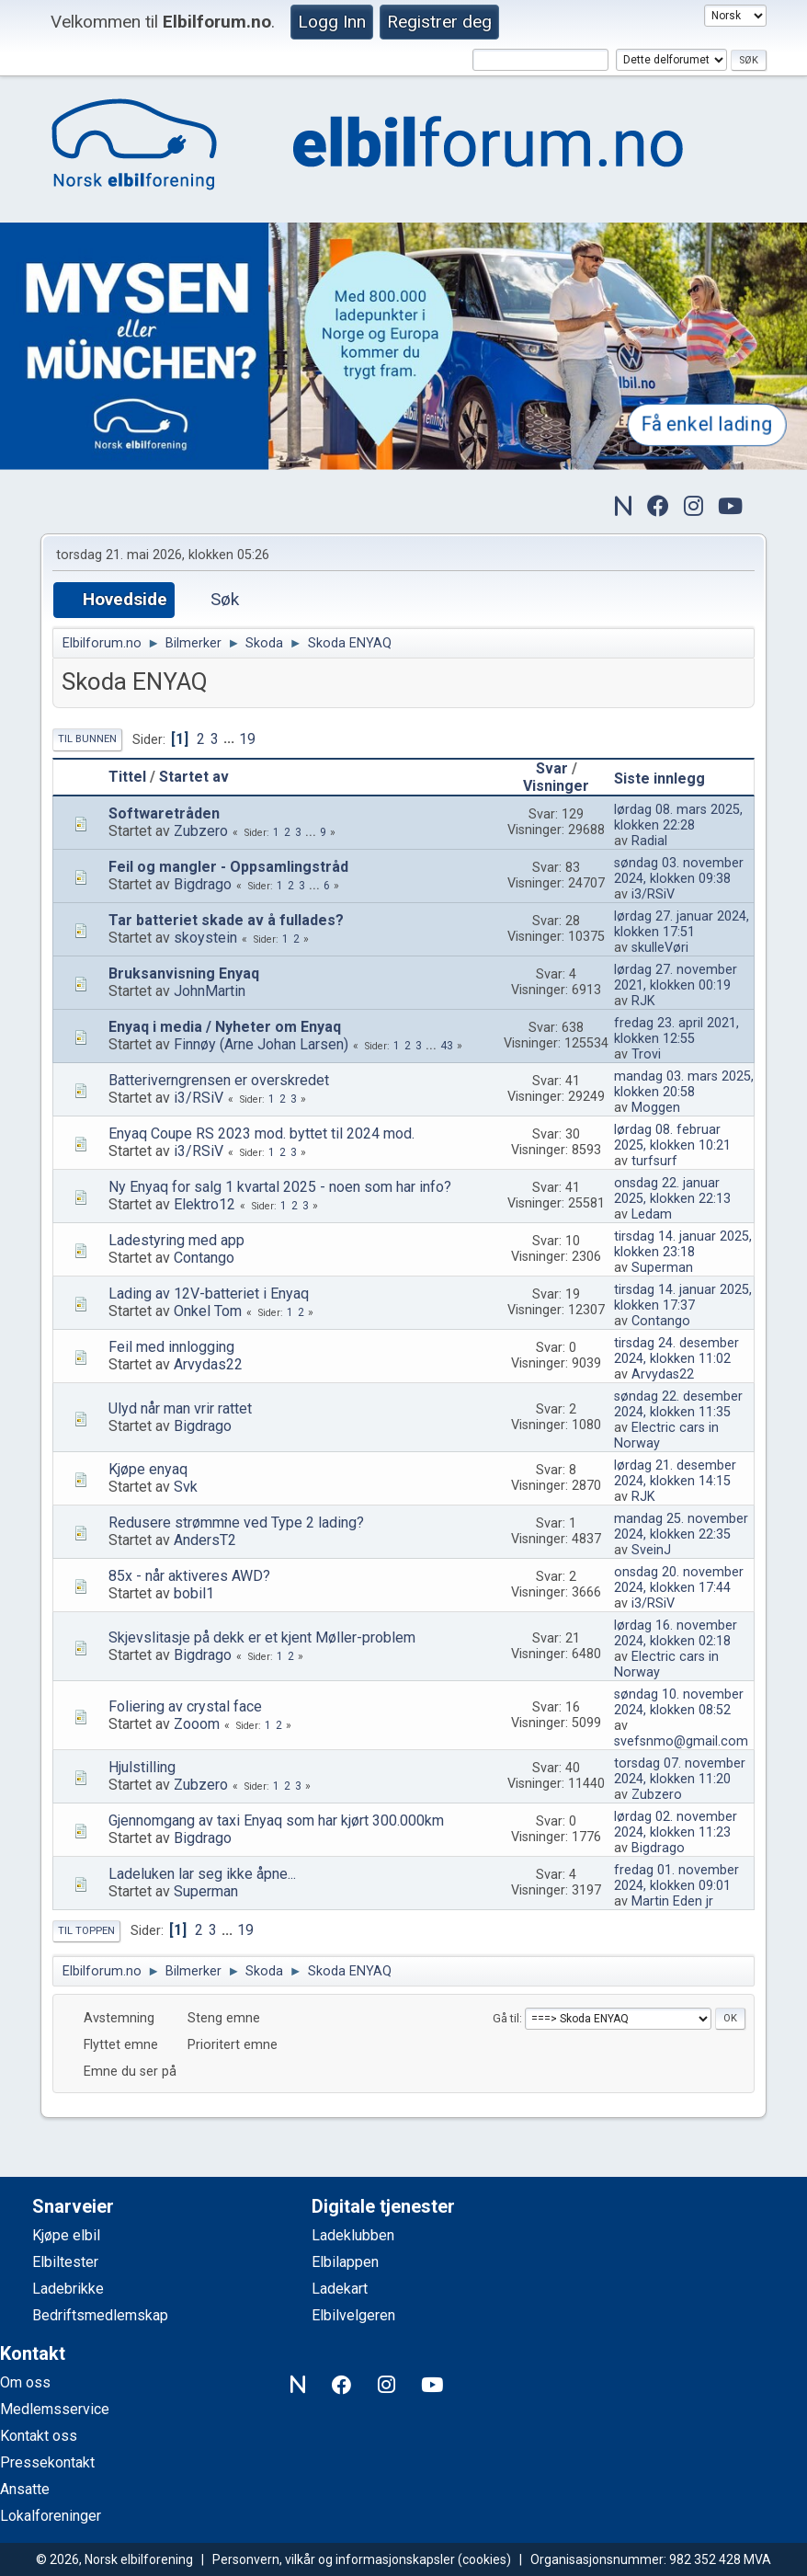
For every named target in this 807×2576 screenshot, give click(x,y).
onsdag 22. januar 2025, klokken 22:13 (672, 1191)
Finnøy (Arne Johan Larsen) (261, 1044)
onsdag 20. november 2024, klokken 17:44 (679, 1580)
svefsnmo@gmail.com (681, 1741)
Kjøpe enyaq (148, 1469)
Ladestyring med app (176, 1240)
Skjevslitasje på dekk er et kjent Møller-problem (261, 1637)
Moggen (655, 1108)
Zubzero (201, 831)
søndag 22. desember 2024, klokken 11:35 (678, 1404)
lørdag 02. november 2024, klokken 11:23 (675, 1824)
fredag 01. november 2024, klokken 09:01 (676, 1878)
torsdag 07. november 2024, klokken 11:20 (679, 1771)
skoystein (205, 937)
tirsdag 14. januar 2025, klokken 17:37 (683, 1297)
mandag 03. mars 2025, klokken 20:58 (684, 1084)
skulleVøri (659, 948)
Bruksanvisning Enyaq (183, 973)
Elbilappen (345, 2262)
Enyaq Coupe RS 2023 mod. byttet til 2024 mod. (261, 1133)
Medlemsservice (54, 2409)
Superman (662, 1268)
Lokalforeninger (50, 2515)
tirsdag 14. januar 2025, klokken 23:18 (683, 1244)
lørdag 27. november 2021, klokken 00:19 (675, 977)
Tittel (127, 776)
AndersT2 (205, 1540)
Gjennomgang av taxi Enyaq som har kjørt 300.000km (276, 1820)
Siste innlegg (668, 778)
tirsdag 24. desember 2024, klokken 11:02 (676, 1351)
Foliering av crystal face (185, 1706)
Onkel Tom (208, 1311)
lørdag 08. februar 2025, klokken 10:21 (672, 1137)
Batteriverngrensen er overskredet (218, 1080)
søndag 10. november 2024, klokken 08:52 (679, 1702)
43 (446, 1045)
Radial (649, 841)
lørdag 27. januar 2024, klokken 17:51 (681, 924)
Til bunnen (87, 739)
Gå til (506, 2018)
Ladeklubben (353, 2235)
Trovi (646, 1054)
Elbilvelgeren (353, 2315)
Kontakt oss (38, 2435)
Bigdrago (203, 884)
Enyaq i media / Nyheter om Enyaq (224, 1027)
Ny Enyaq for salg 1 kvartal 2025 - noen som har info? (279, 1187)
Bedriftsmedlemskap (100, 2315)
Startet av (194, 776)
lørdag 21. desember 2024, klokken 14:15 (675, 1473)
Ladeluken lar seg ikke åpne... (202, 1874)
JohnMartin (209, 991)
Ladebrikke (68, 2288)
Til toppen (86, 1931)
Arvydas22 (208, 1364)
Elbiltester (65, 2262)
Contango (204, 1257)
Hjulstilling (142, 1767)
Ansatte (25, 2489)
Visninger (556, 786)
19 (247, 739)
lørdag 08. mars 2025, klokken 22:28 (678, 817)
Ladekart (340, 2288)
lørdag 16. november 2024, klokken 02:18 (675, 1633)
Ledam (651, 1214)
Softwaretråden (164, 813)
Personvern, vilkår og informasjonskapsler (333, 2559)
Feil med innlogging (171, 1347)
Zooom (197, 1724)
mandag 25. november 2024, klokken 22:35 (681, 1526)
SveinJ (651, 1550)
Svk (186, 1486)
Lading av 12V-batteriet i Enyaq (208, 1293)
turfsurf (654, 1161)
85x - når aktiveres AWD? (189, 1576)
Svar (552, 768)
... (230, 739)
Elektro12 (204, 1204)
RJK (643, 1001)
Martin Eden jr (672, 1901)
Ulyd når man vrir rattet (180, 1408)
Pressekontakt (47, 2462)
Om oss (25, 2382)
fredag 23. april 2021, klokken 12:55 (676, 1031)
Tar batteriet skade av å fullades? (226, 920)
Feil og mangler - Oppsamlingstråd (228, 867)
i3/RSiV (653, 894)
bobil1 (194, 1593)
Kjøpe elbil (66, 2235)
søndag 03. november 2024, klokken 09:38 (679, 871)
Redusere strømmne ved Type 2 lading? (236, 1522)
